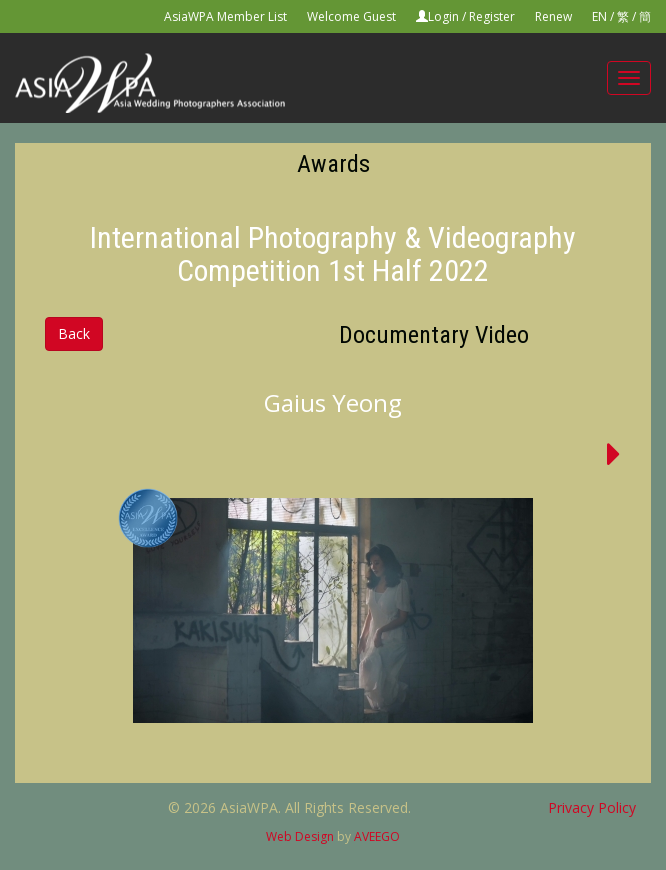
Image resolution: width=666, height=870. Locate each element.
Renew (553, 16)
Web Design (300, 836)
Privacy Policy (592, 807)
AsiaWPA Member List (225, 16)
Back (74, 333)
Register (492, 16)
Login (443, 16)
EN (599, 16)
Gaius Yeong (333, 402)
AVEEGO (377, 836)
